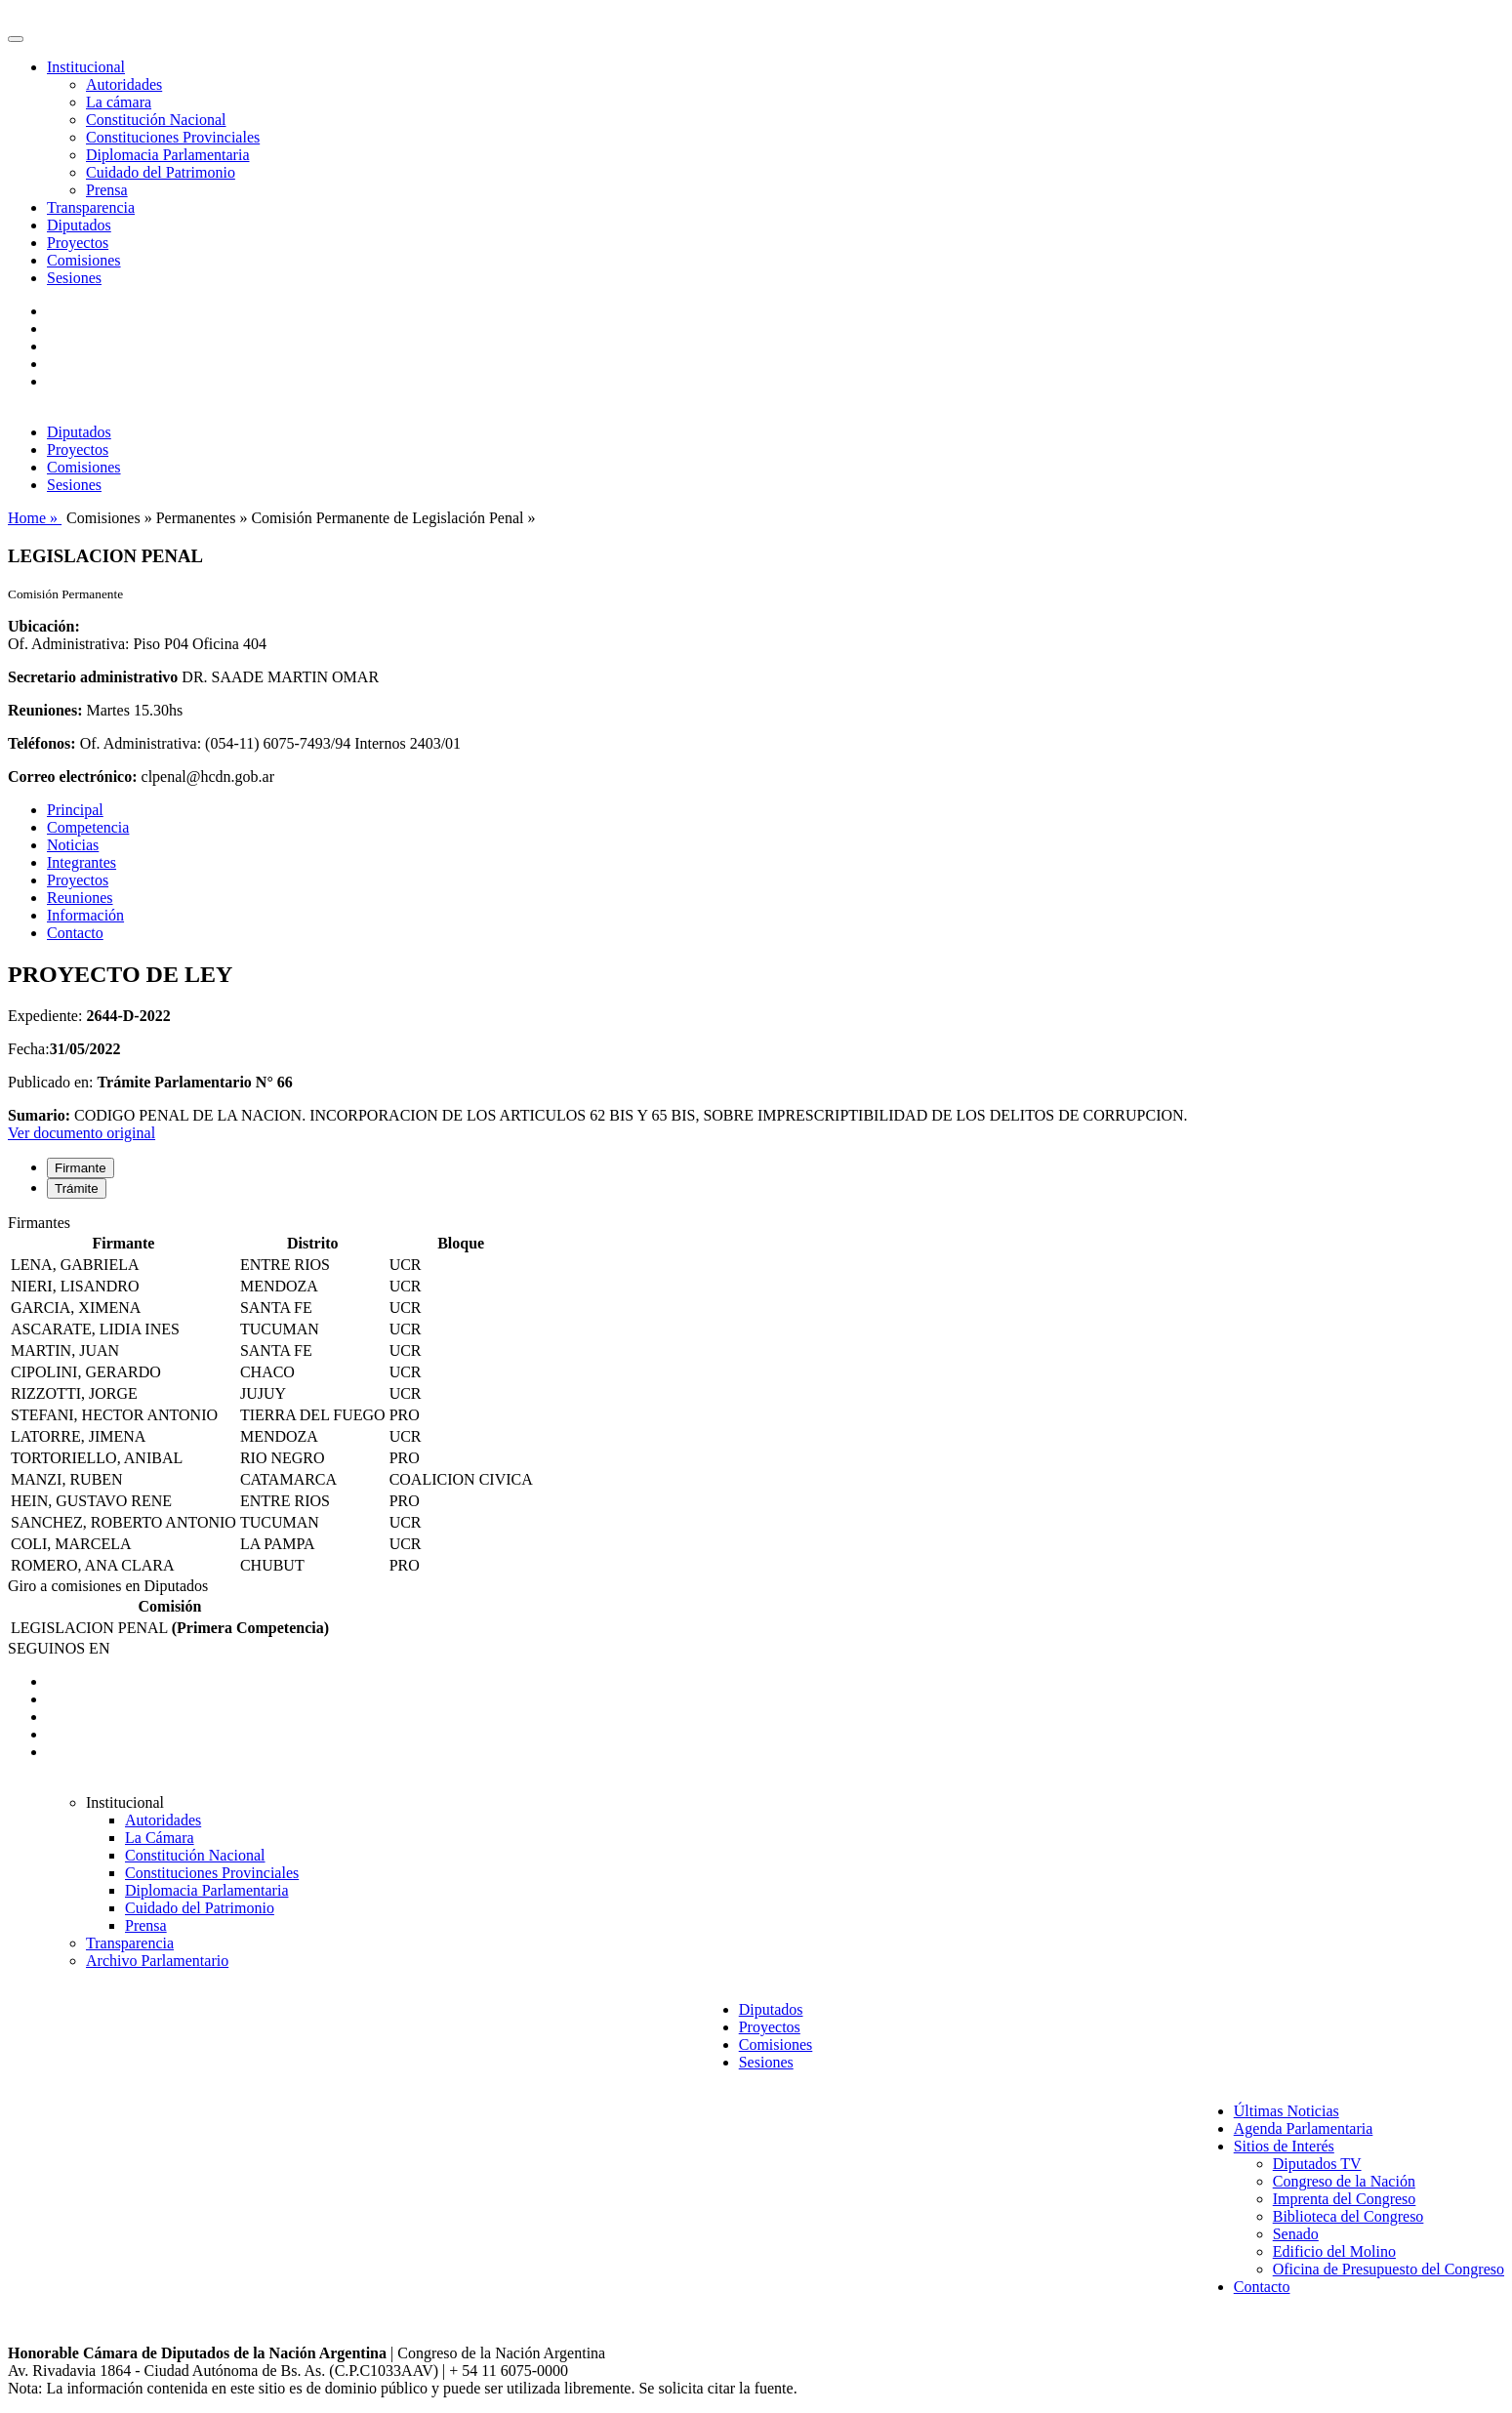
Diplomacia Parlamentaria (167, 154)
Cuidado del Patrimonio (160, 172)
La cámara (118, 102)
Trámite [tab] (77, 1188)
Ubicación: (44, 626)
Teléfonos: (42, 743)
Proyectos (77, 242)
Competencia (88, 827)
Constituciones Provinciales (173, 137)
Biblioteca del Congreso (1348, 2216)
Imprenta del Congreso (1344, 2198)
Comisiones (84, 260)
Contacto (75, 932)
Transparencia (91, 207)
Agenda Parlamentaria (1303, 2128)
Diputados (79, 225)
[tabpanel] (756, 1395)
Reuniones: (45, 710)
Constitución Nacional (156, 119)
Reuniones (80, 897)
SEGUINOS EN (58, 1648)
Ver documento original (81, 1133)
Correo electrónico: (73, 776)
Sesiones (74, 277)
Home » (34, 518)
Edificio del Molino (1334, 2251)
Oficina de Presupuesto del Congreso (1388, 2269)
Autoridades (124, 84)
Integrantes (81, 862)
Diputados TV (1317, 2163)
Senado (1296, 2234)
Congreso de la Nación (1344, 2181)
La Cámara (159, 1837)
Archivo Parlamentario (157, 1960)
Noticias (73, 845)
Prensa (107, 190)
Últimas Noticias (1286, 2111)
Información (85, 915)
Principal (75, 809)
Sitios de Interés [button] (1284, 2146)
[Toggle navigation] (15, 39)
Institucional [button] (86, 67)
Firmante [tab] (80, 1168)
